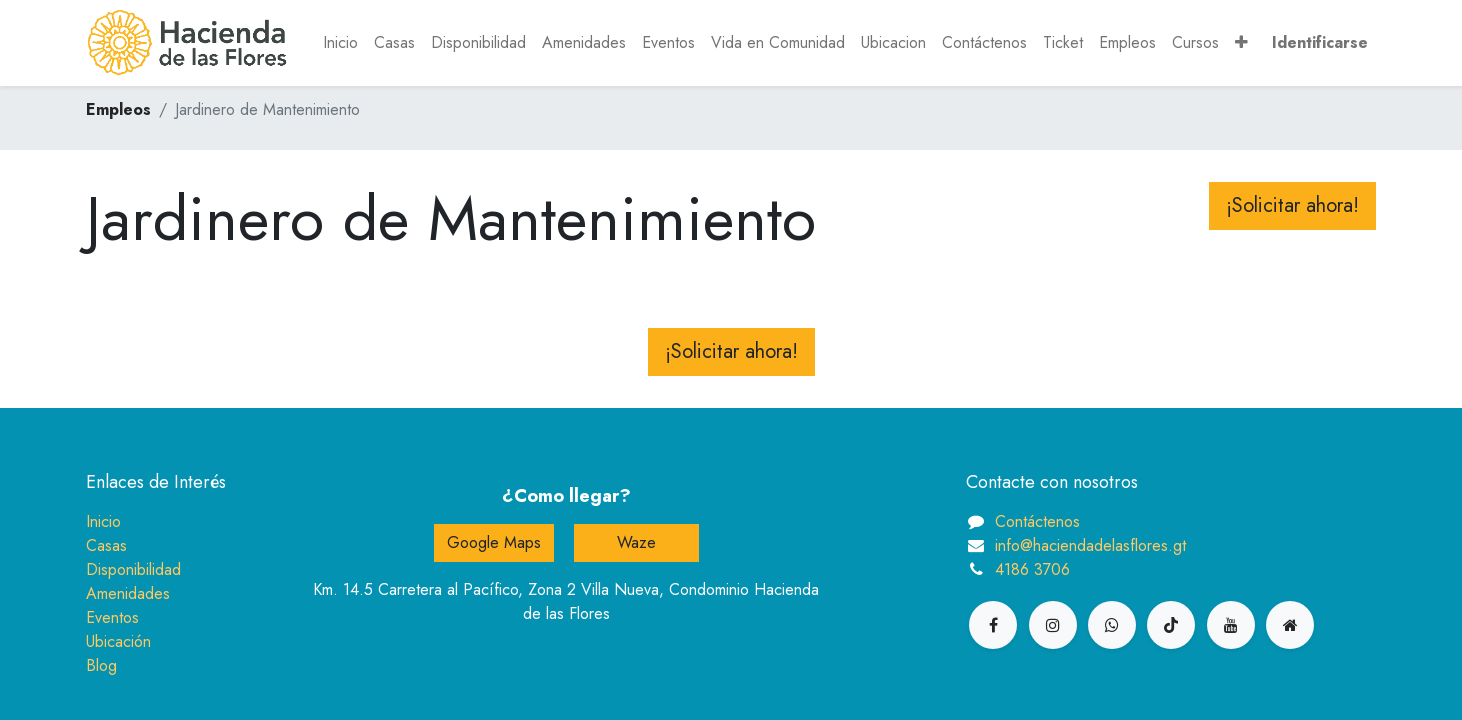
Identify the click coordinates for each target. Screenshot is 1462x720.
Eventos (112, 617)
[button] (1241, 43)
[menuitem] (340, 43)
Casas (106, 545)
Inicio (103, 521)
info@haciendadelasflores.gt (1090, 545)
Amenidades (128, 593)
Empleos (118, 109)
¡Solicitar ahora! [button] (1292, 205)
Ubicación (118, 641)
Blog (101, 665)
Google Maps (494, 542)
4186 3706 (1032, 569)
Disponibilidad (133, 569)
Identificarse (1320, 42)
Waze (636, 542)
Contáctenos (1037, 521)
